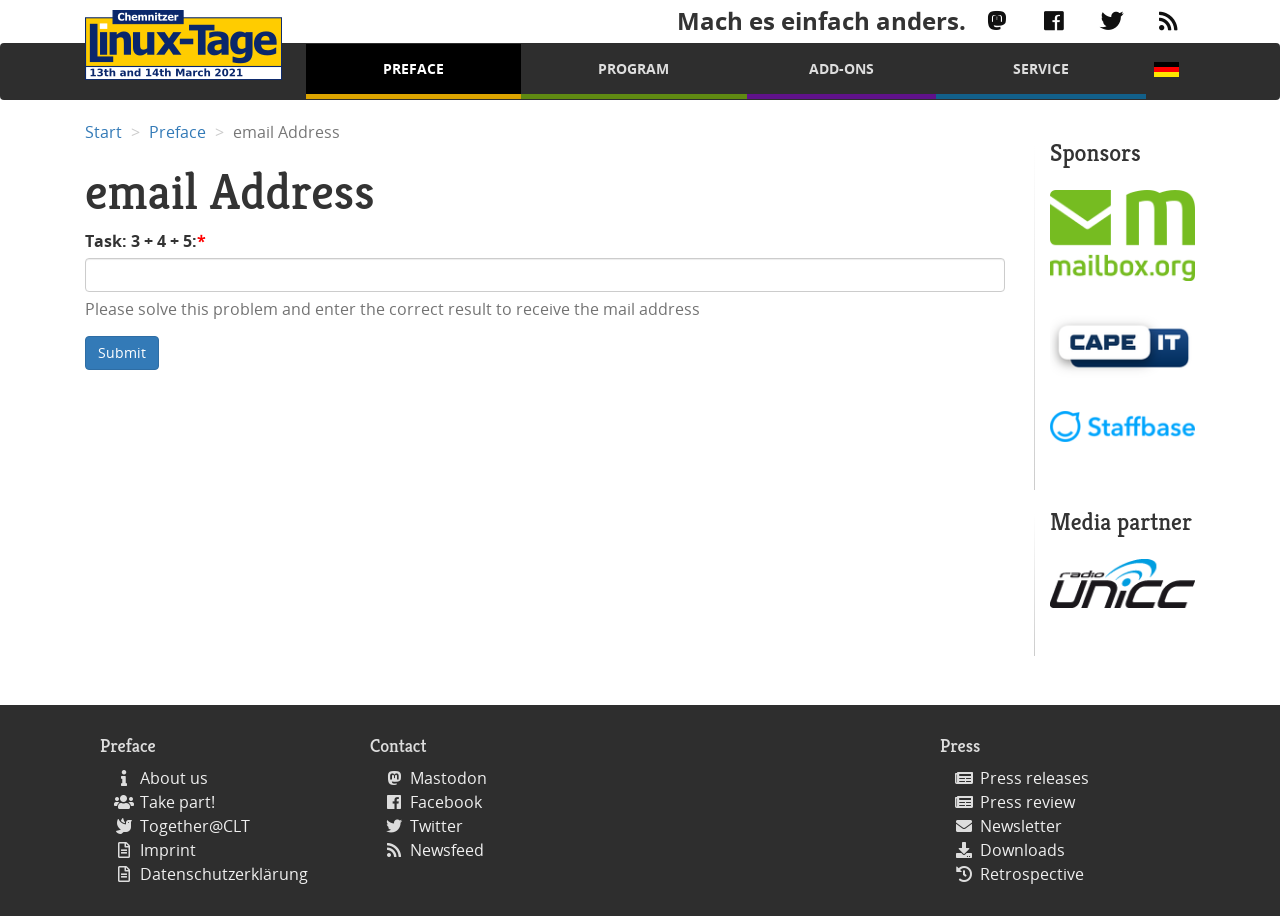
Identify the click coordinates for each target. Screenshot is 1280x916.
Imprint (168, 850)
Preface (413, 68)
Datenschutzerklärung (224, 874)
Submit (122, 352)
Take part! (177, 802)
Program (633, 68)
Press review (1027, 802)
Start (103, 132)
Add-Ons (841, 68)
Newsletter (1021, 826)
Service (1041, 68)
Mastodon (448, 778)
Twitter (436, 826)
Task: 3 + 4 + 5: (141, 241)
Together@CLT (195, 826)
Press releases (1034, 778)
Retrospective (1032, 874)
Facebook (446, 802)
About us (174, 778)
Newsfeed (447, 850)
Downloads (1022, 850)
